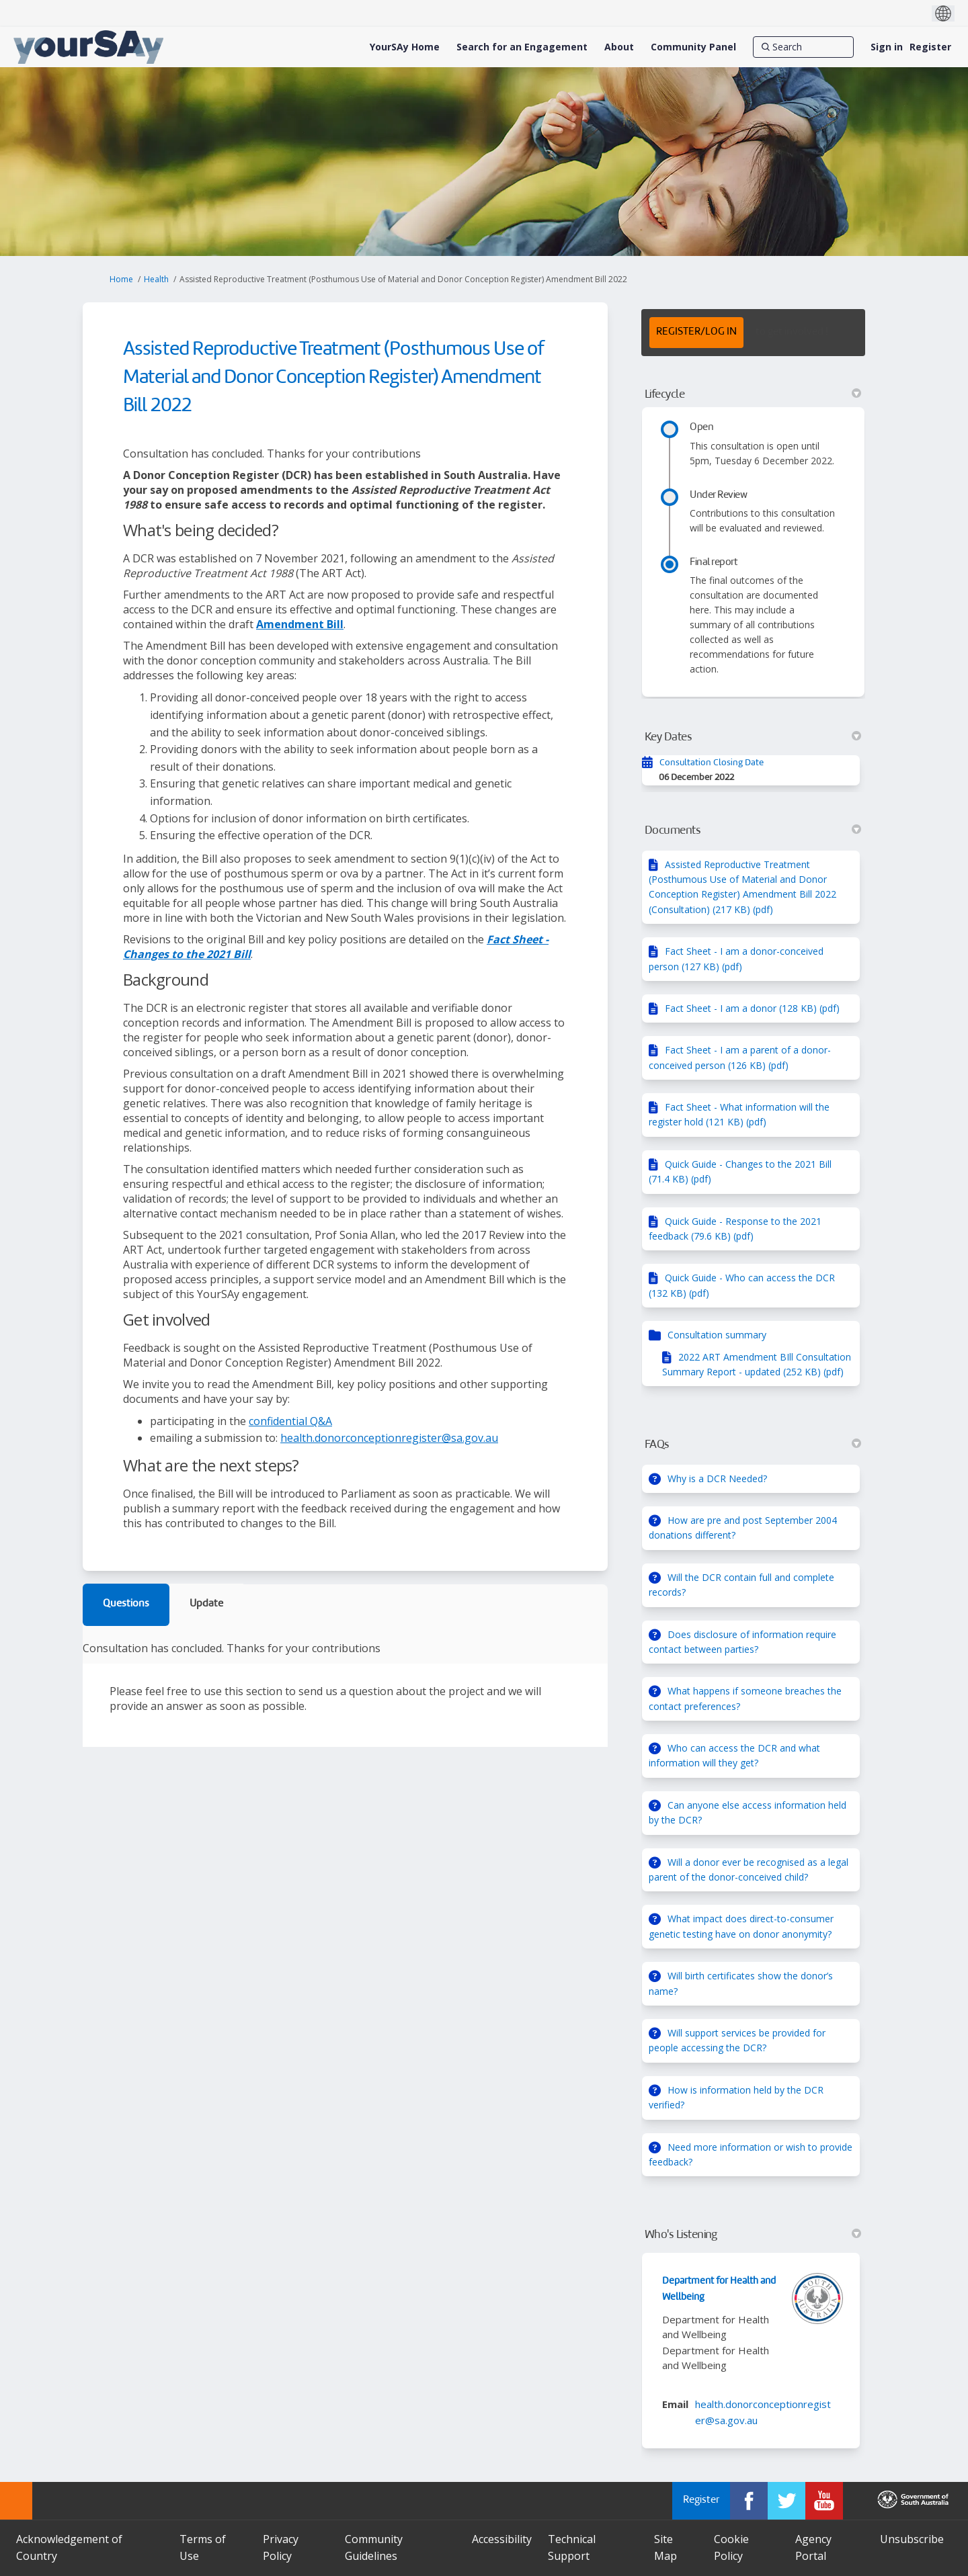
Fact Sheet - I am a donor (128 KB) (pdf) (752, 1008)
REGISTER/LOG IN (696, 332)
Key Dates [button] (753, 737)
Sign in (887, 46)
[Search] (803, 47)
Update (206, 1604)
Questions (126, 1604)
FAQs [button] (753, 1445)
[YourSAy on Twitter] (786, 2501)
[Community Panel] (693, 47)
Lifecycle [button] (753, 394)
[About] (619, 47)
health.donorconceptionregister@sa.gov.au (389, 1437)
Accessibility (502, 2539)
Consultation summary (717, 1334)
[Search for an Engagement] (522, 47)
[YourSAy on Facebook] (749, 2501)
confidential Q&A (290, 1421)
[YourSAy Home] (404, 47)
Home (121, 279)
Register (930, 46)
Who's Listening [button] (753, 2235)
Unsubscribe (912, 2539)
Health (156, 279)
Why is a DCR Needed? (717, 1478)
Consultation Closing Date (711, 763)
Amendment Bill (300, 624)
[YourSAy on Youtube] (824, 2501)
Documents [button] (753, 830)
